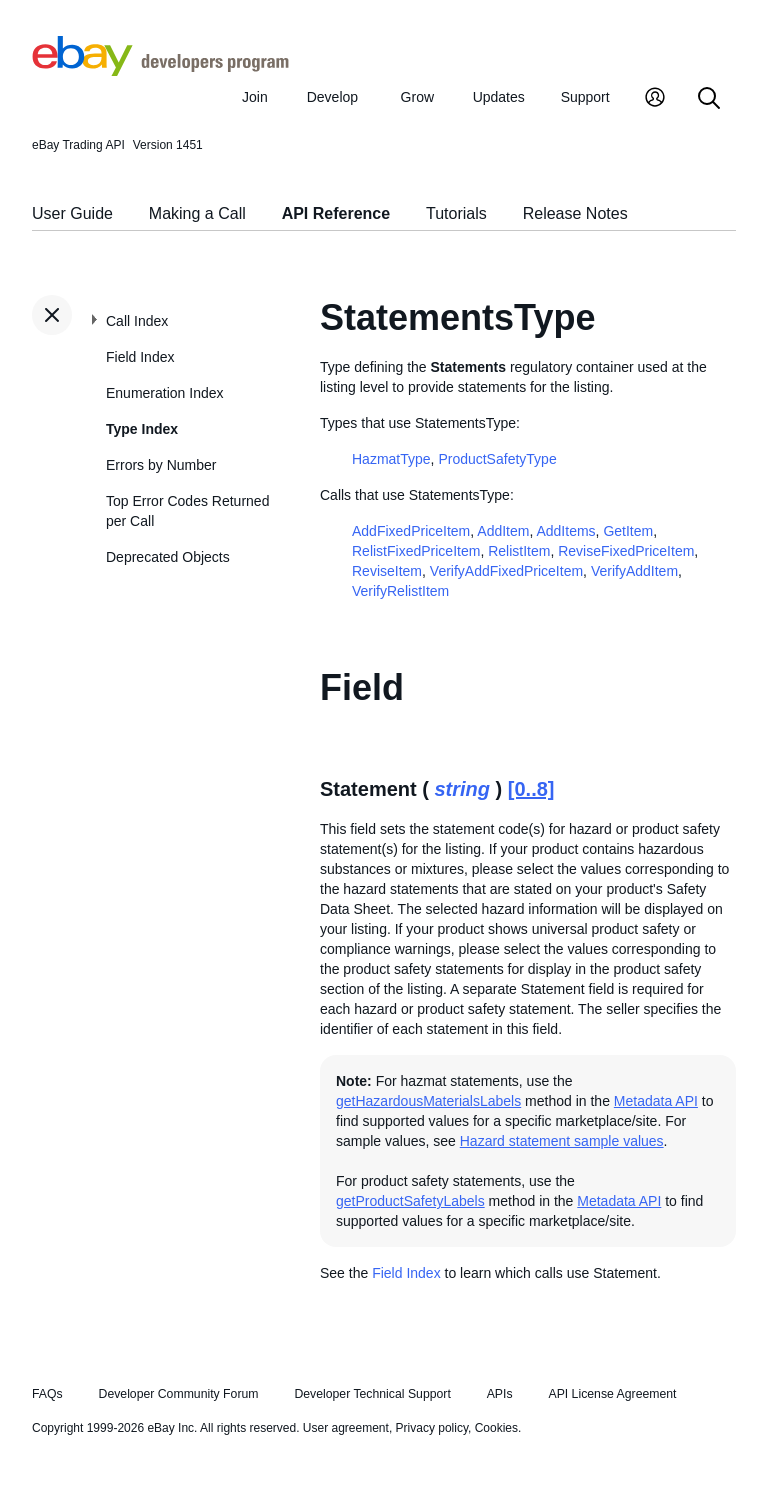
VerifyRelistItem (400, 591)
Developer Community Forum (179, 1394)
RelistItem (519, 551)
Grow (417, 97)
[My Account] (655, 99)
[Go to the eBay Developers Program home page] (160, 71)
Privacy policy (432, 1428)
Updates (499, 97)
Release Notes (575, 213)
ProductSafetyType (497, 459)
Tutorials (456, 213)
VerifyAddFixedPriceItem (506, 571)
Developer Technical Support (372, 1394)
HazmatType (391, 459)
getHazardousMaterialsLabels (428, 1101)
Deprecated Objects (168, 557)
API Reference (336, 213)
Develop (332, 97)
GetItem (628, 531)
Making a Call (197, 213)
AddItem (503, 531)
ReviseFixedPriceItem (626, 551)
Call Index (137, 321)
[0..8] (531, 789)
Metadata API (656, 1101)
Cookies (496, 1428)
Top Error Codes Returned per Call (187, 511)
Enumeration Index (165, 393)
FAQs (47, 1394)
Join (255, 97)
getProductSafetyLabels (410, 1201)
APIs (500, 1394)
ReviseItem (387, 571)
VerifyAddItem (634, 571)
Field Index (140, 357)
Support (585, 97)
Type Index (142, 429)
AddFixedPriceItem (411, 531)
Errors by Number (161, 465)
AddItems (565, 531)
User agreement (346, 1428)
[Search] (709, 99)
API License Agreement (612, 1394)
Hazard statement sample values (562, 1141)
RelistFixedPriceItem (416, 551)
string (462, 789)
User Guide (72, 213)
